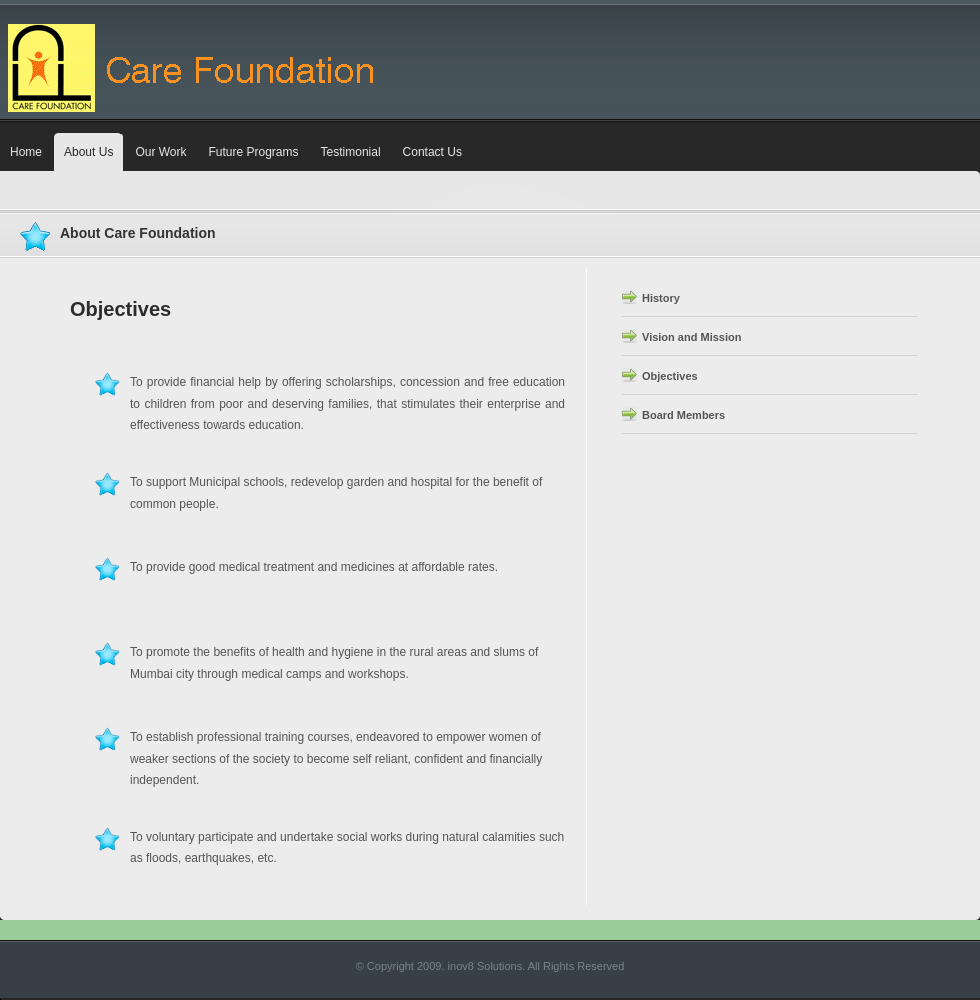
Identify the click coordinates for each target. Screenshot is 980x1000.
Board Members (683, 415)
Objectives (670, 376)
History (661, 298)
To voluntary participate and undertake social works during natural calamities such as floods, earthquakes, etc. (329, 846)
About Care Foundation (138, 233)
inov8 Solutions (485, 966)
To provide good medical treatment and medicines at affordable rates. (328, 569)
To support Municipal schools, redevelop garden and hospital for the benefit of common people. (318, 491)
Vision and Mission (691, 337)
